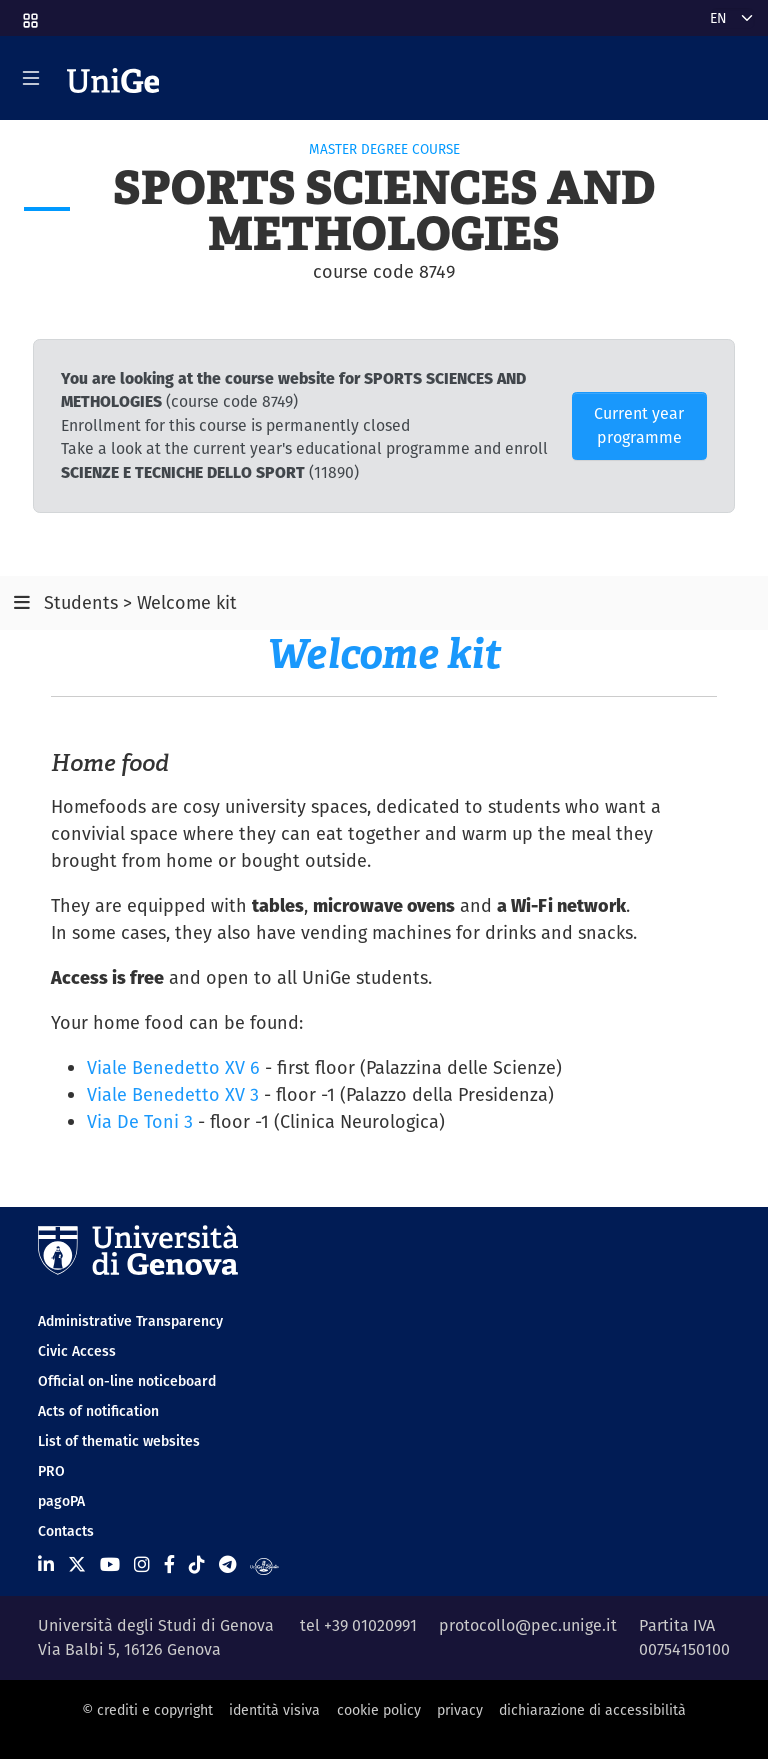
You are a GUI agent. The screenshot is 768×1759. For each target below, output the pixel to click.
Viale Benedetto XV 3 (173, 1094)
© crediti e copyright (147, 1710)
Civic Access (77, 1351)
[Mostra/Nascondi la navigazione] (31, 78)
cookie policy (379, 1710)
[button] (29, 14)
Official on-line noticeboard (127, 1381)
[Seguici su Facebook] (169, 1564)
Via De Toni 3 (140, 1121)
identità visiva (274, 1710)
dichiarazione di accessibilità (592, 1710)
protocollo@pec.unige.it (528, 1625)
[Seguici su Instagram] (142, 1564)
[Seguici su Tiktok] (197, 1564)
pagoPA (61, 1501)
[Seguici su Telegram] (227, 1564)
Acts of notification (98, 1411)
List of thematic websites (119, 1441)
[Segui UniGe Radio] (264, 1564)
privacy (460, 1710)
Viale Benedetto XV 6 (173, 1067)
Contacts (66, 1531)
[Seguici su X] (77, 1564)
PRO (51, 1471)
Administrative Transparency (130, 1321)
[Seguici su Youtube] (110, 1564)
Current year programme (639, 425)
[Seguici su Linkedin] (46, 1564)
